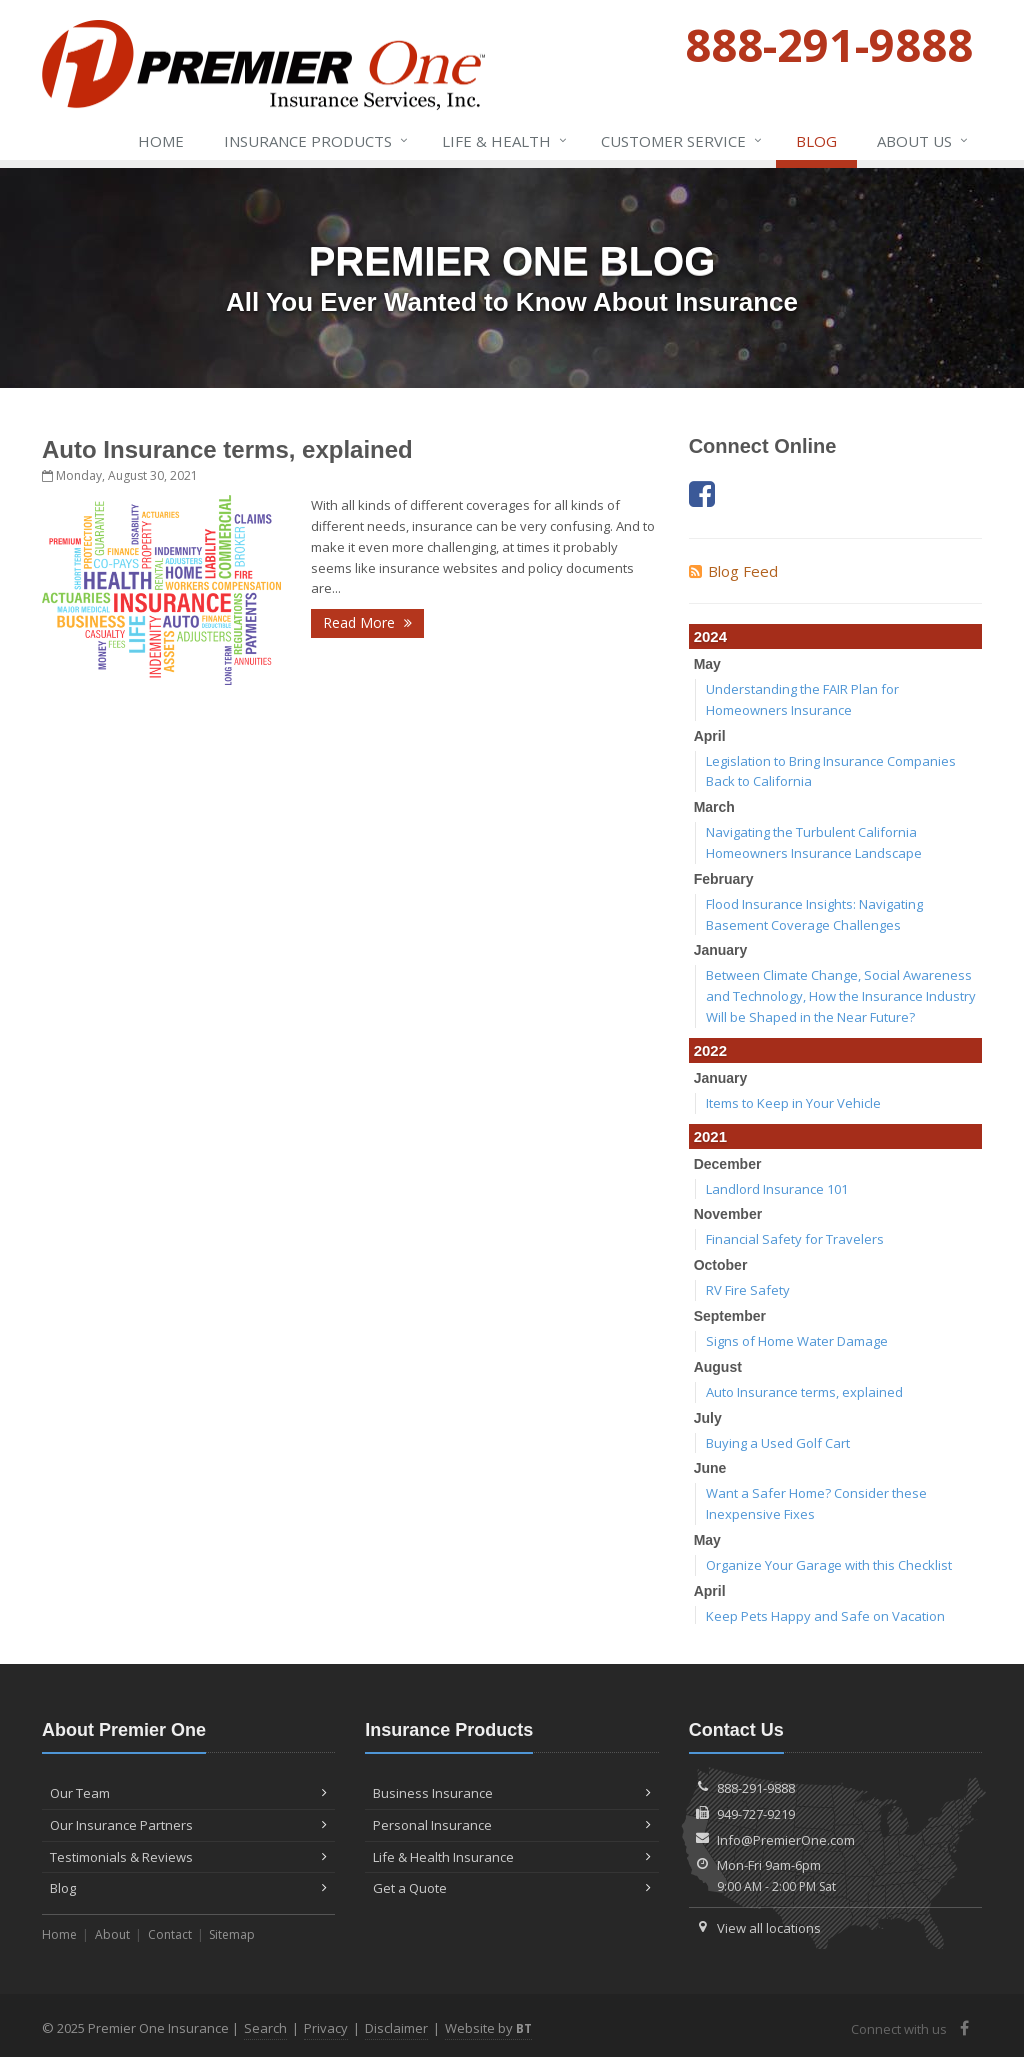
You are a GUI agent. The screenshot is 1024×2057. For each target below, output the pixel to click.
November (728, 1214)
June (710, 1468)
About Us (923, 141)
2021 (710, 1136)
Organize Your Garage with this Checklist (829, 1565)
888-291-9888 (756, 1788)
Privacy (326, 2028)
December (728, 1164)
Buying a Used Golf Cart (778, 1443)
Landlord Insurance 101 (777, 1189)
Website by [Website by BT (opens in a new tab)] (488, 2028)
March (714, 807)
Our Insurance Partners (188, 1825)
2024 (710, 636)
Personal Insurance (511, 1825)
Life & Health (505, 141)
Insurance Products (317, 141)
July (708, 1418)
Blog (816, 141)
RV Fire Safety (748, 1290)
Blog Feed (733, 571)
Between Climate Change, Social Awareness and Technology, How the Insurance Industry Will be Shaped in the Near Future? (841, 996)
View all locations (769, 1928)
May (707, 664)
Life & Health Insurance (511, 1857)
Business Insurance (511, 1793)
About (112, 1934)
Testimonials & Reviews (188, 1857)
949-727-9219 (756, 1814)
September (730, 1316)
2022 (710, 1050)
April (710, 736)
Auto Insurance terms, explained (227, 449)
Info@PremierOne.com (786, 1840)
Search (265, 2028)
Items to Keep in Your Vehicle (793, 1103)
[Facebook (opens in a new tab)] (702, 493)
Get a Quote (511, 1888)
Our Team (188, 1793)
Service (682, 141)
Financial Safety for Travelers (795, 1239)
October (721, 1265)
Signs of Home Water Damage (797, 1341)
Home (161, 141)
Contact (170, 1934)
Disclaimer (396, 2028)
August (718, 1367)
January (721, 950)
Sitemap (232, 1934)
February (724, 879)
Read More (367, 622)
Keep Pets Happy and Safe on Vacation (825, 1616)
